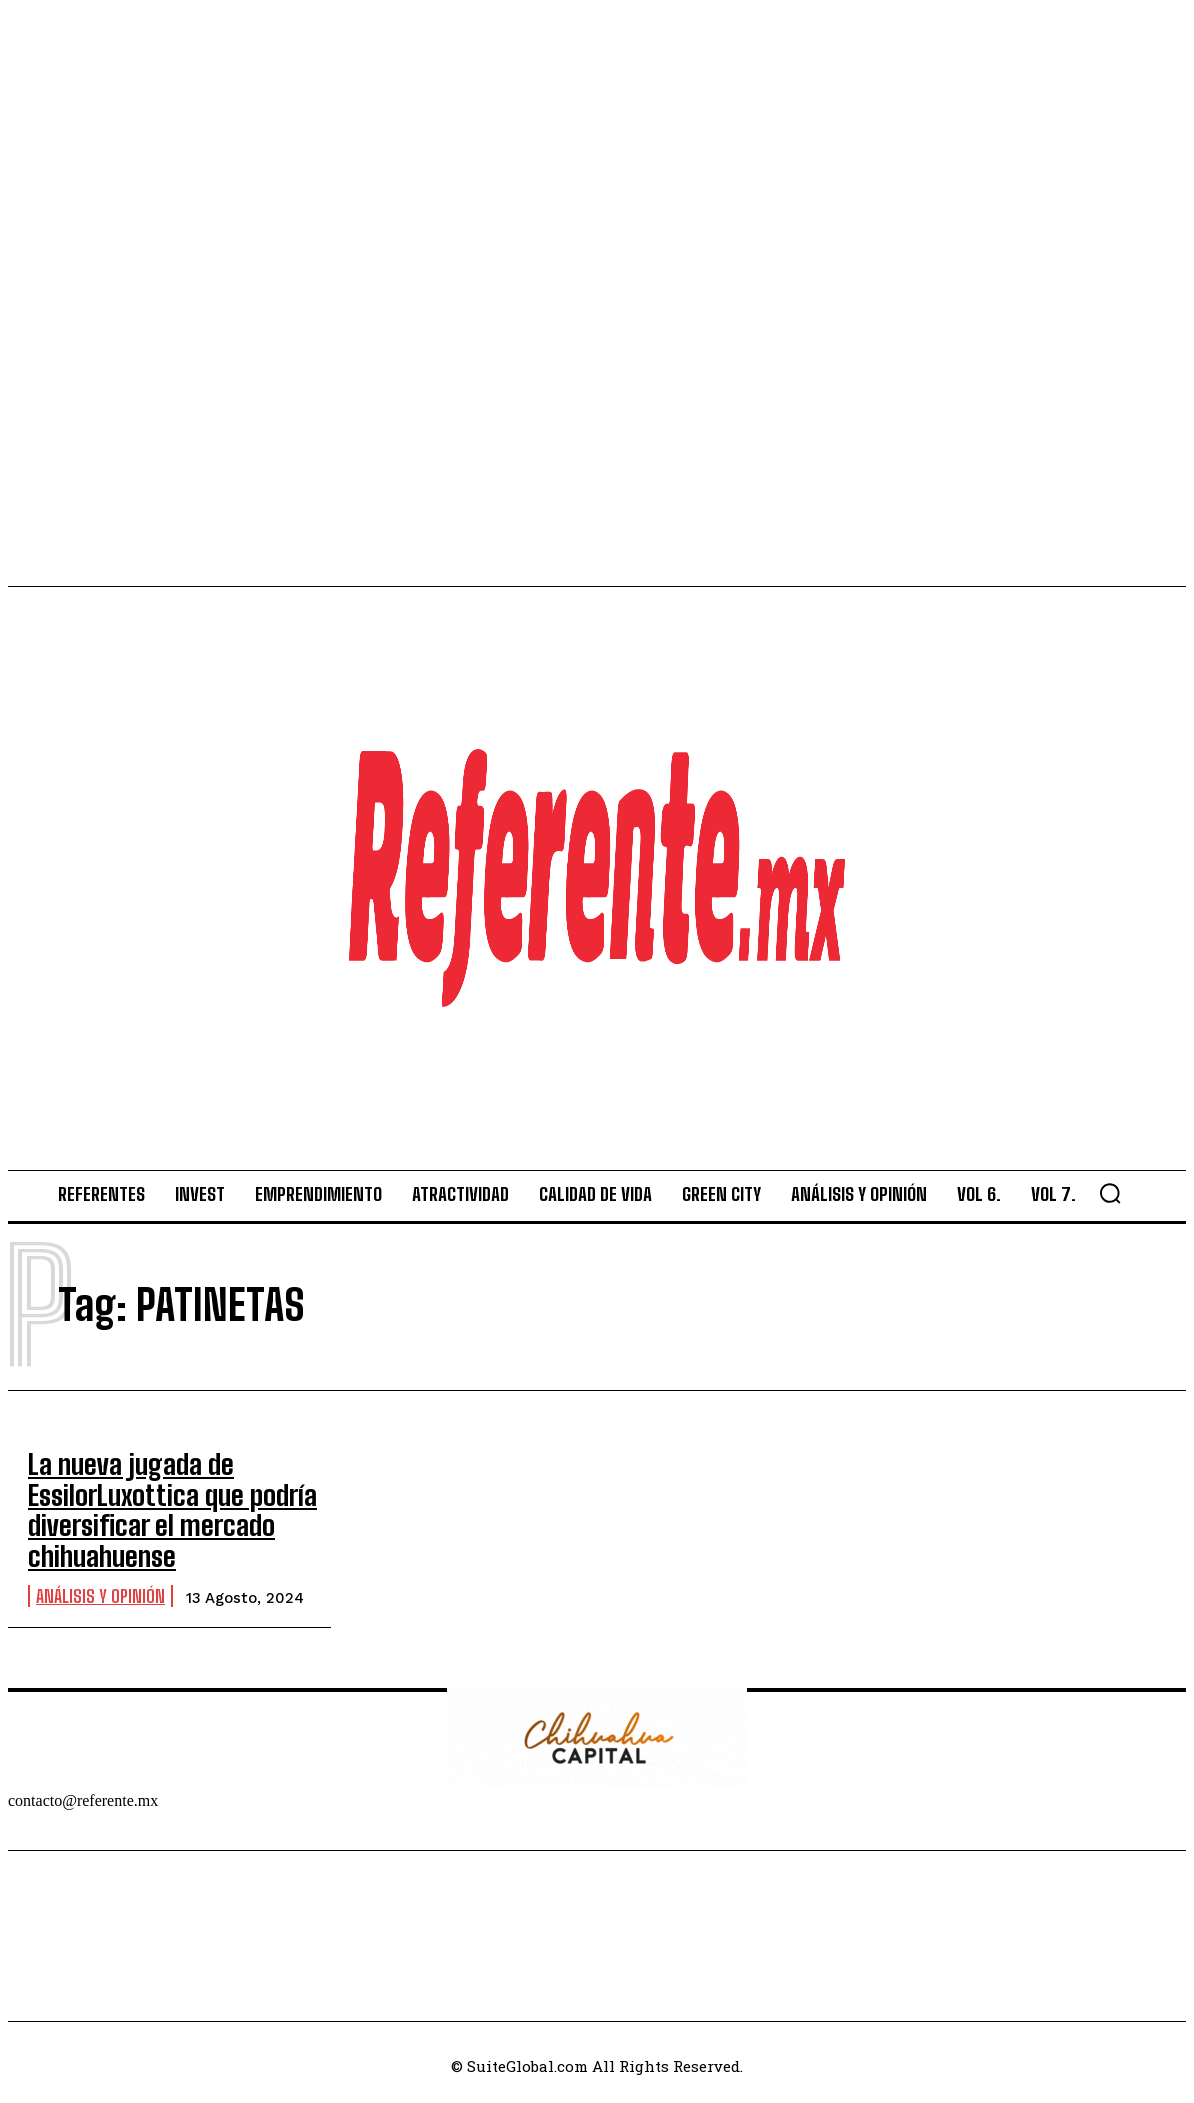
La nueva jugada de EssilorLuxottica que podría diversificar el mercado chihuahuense (155, 1502)
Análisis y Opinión (100, 1580)
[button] (1110, 1193)
